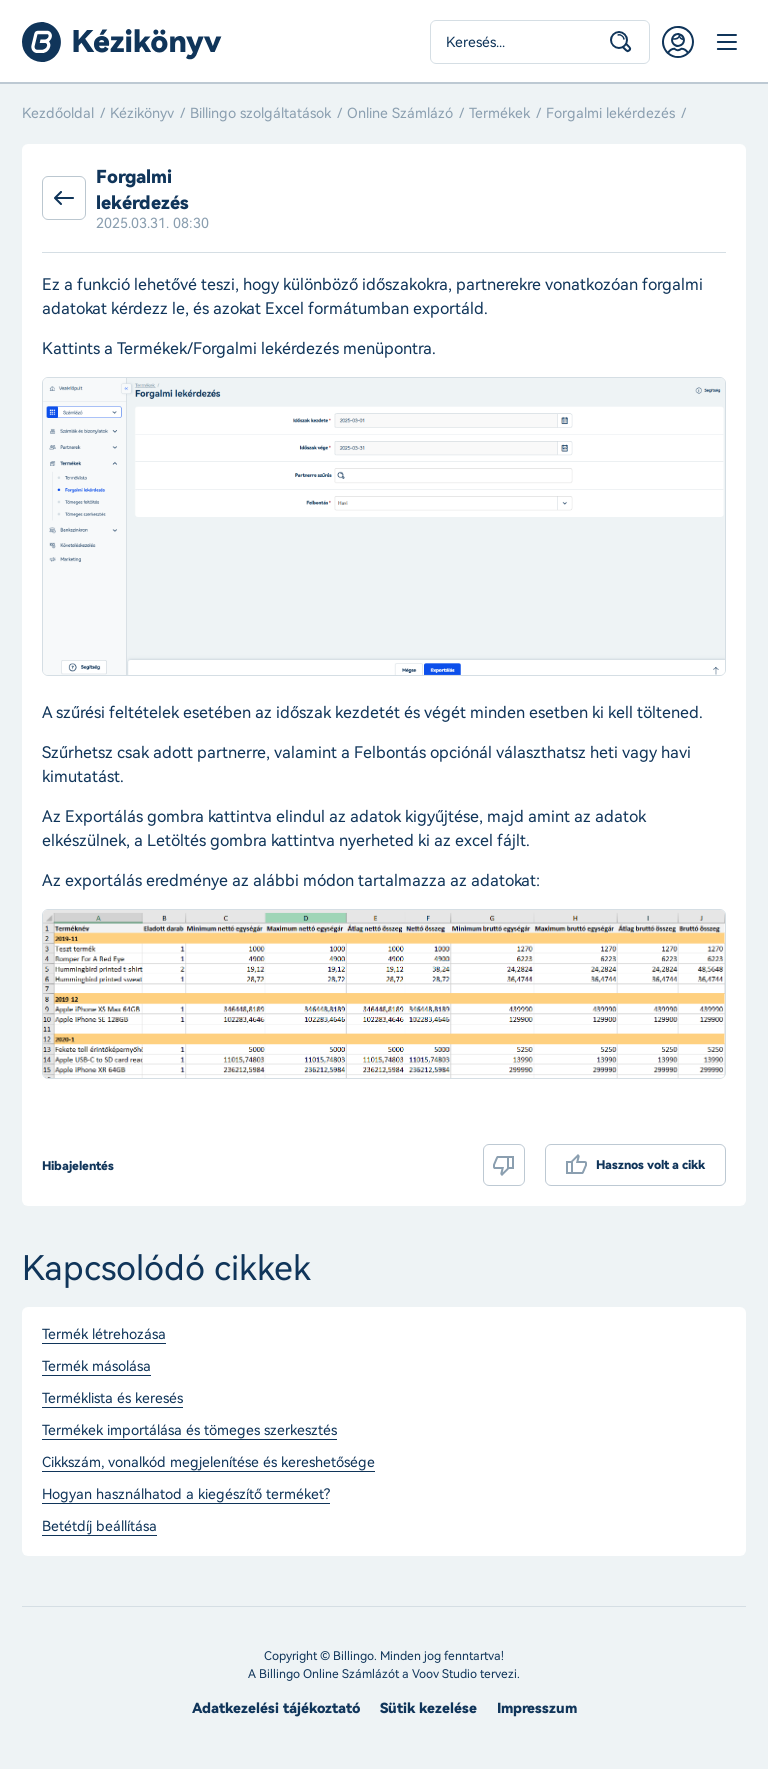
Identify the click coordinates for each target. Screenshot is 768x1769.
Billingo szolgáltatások (260, 113)
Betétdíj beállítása (99, 1527)
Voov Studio (444, 1674)
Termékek (499, 113)
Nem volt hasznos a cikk (504, 1165)
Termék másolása (96, 1367)
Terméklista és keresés (112, 1399)
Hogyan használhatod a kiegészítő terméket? (186, 1495)
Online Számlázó (400, 113)
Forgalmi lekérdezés (610, 113)
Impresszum (537, 1708)
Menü (726, 42)
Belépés (678, 42)
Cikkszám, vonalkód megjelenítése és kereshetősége (208, 1463)
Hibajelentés (78, 1166)
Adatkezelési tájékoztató (276, 1708)
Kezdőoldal (58, 113)
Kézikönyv (142, 113)
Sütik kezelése (428, 1708)
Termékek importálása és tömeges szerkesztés (189, 1431)
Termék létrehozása (104, 1335)
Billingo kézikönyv (122, 42)
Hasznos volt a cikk (650, 1165)
